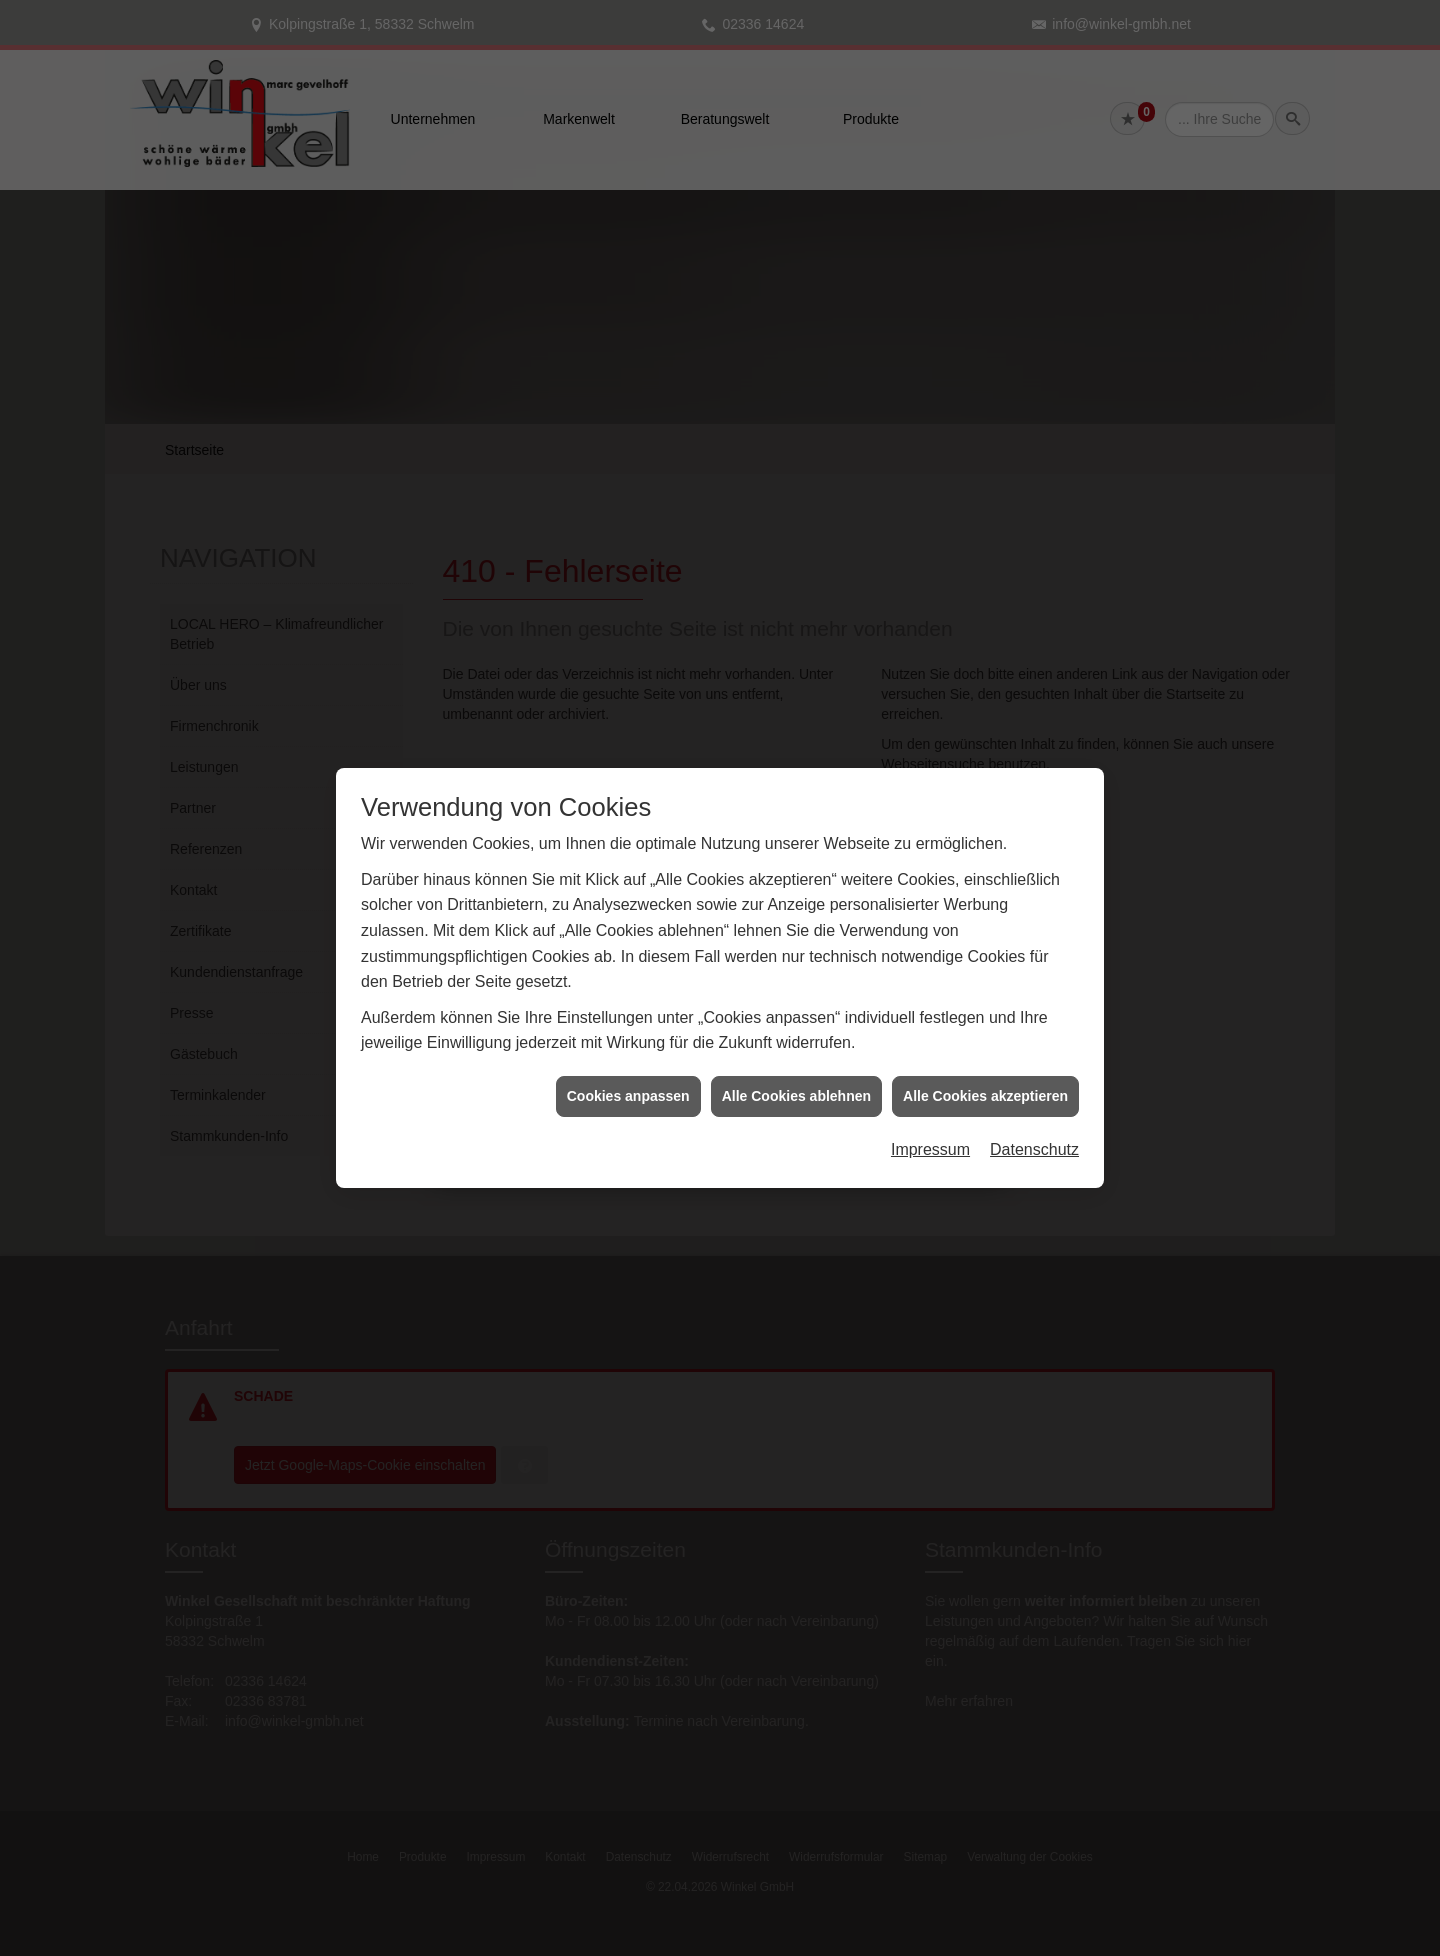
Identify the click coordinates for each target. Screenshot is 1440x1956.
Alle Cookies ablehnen (796, 1062)
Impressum (930, 1116)
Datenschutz (1034, 1116)
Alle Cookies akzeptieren (985, 1062)
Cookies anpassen (628, 1062)
